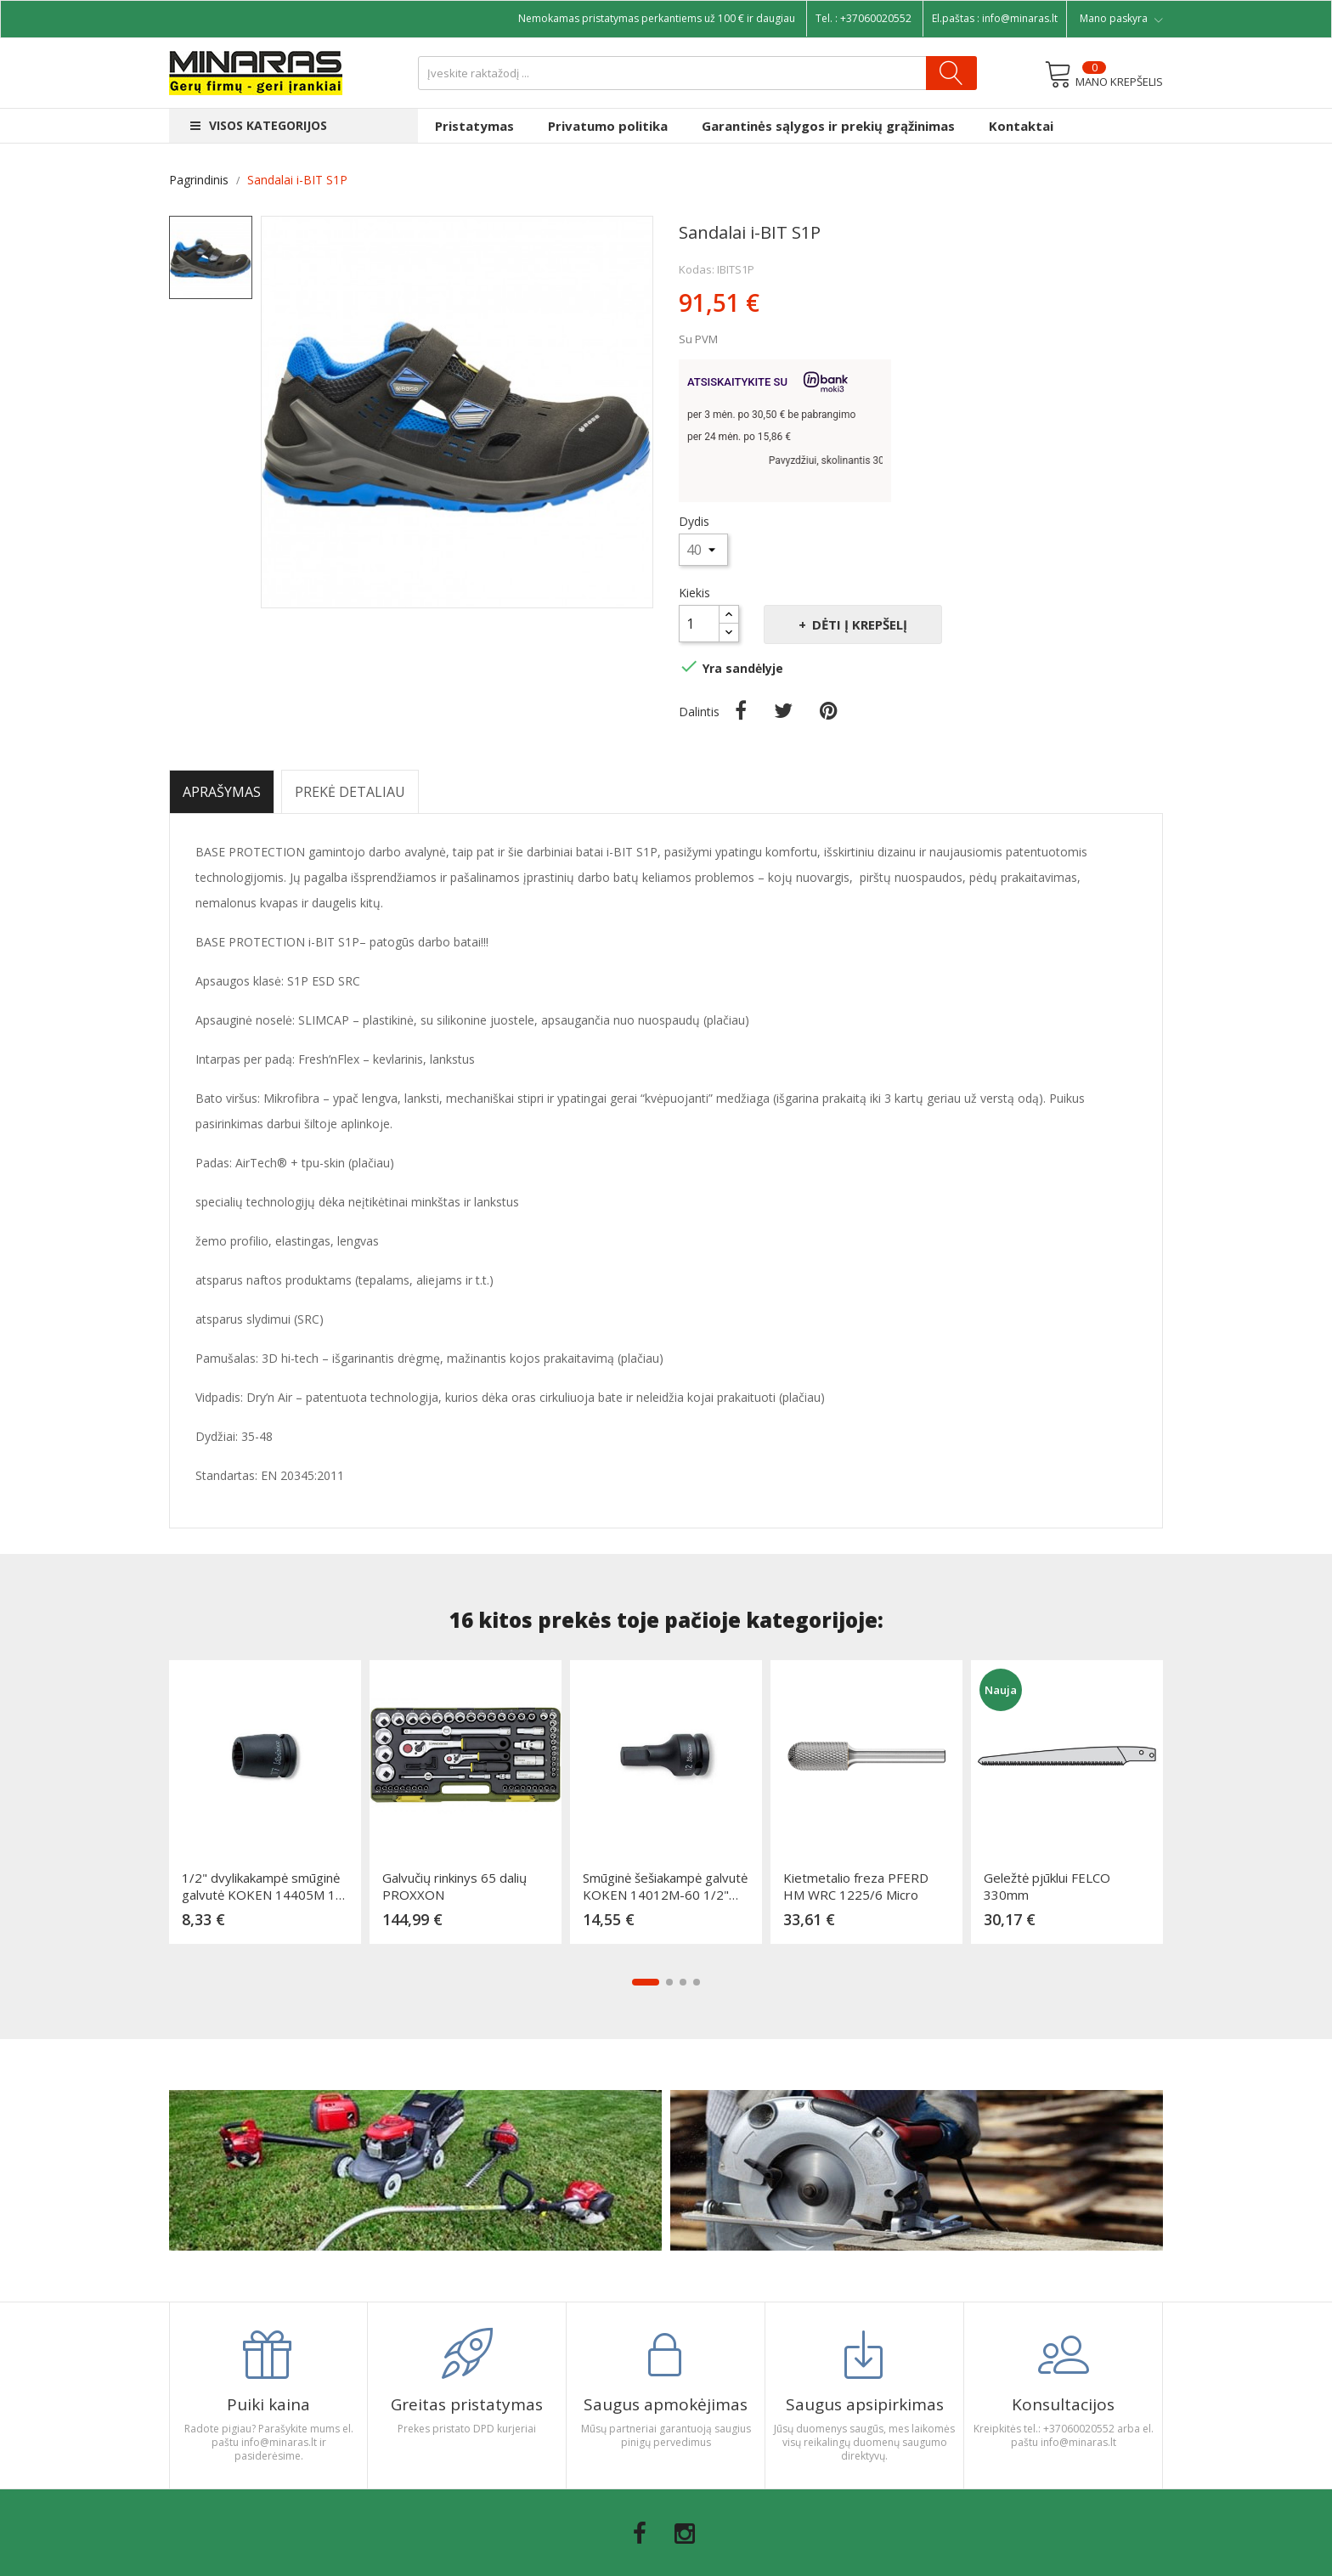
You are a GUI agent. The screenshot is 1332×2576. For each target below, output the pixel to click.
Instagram (685, 2534)
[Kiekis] (699, 623)
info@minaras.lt (1020, 18)
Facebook (640, 2534)
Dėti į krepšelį (858, 624)
